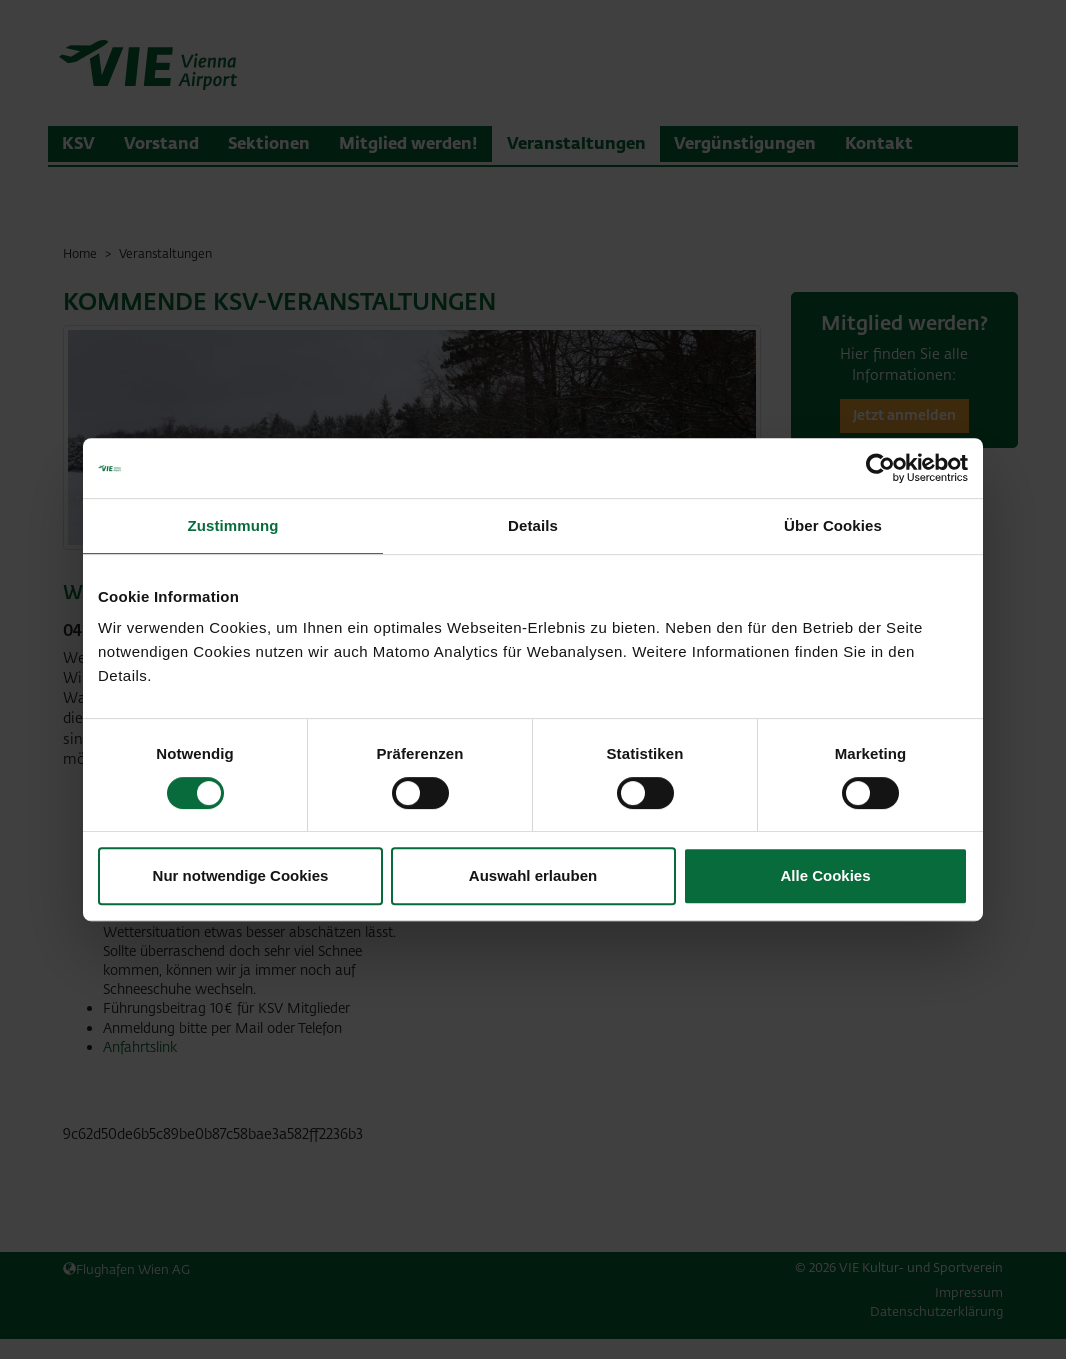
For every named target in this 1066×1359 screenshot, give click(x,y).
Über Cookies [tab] (833, 525)
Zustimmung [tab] (233, 525)
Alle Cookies (825, 875)
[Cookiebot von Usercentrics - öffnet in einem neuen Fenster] (880, 468)
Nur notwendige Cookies (241, 875)
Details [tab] (533, 525)
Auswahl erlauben (533, 875)
